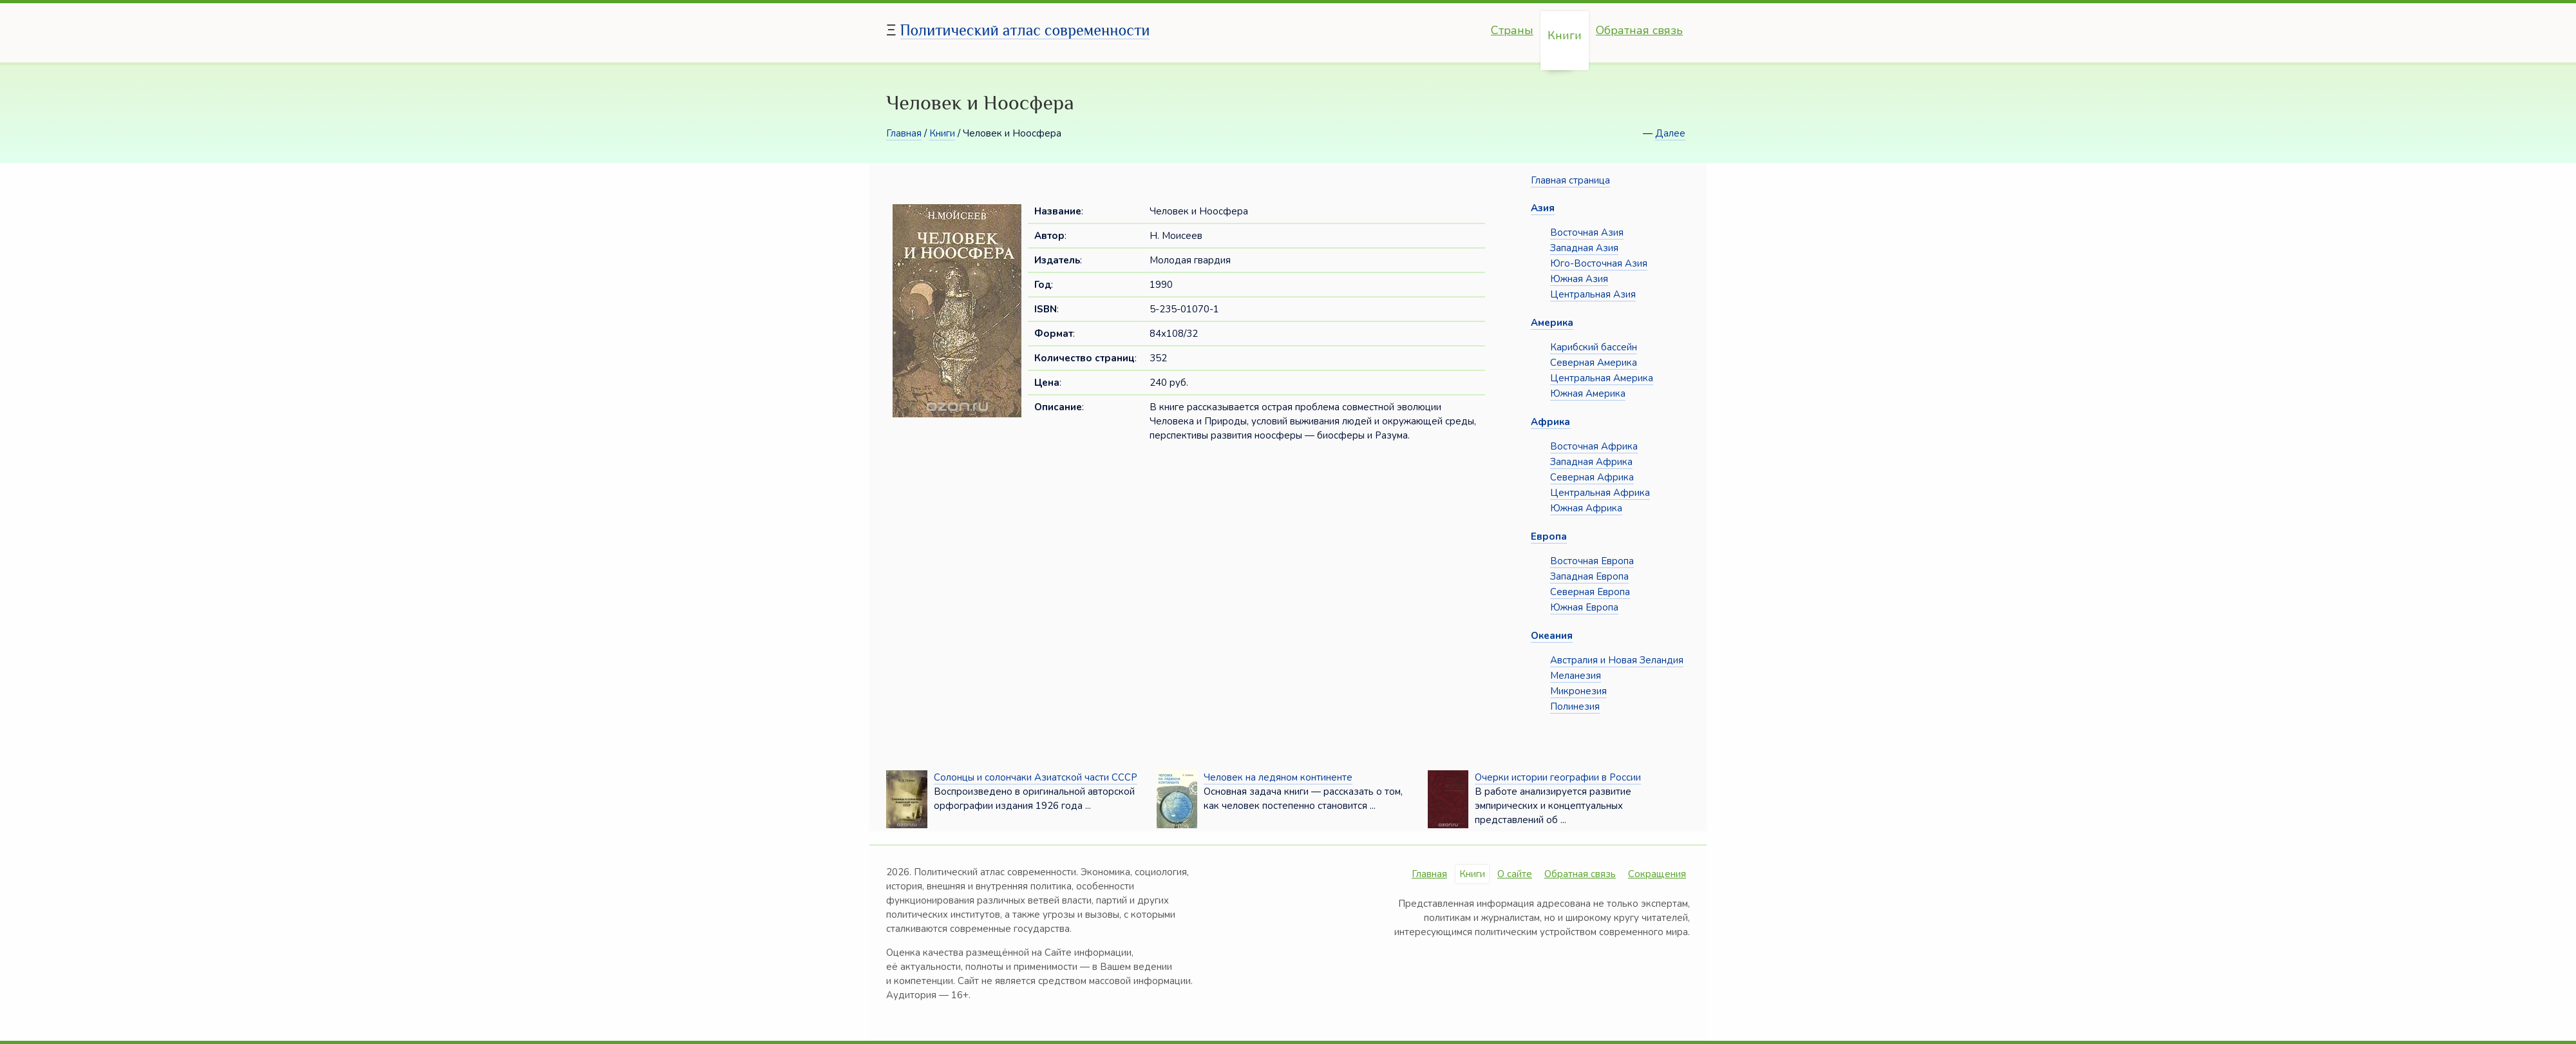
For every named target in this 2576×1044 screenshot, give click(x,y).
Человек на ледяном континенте (1278, 777)
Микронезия (1578, 691)
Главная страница (1570, 180)
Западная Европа (1589, 576)
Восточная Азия (1587, 232)
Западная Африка (1591, 461)
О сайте (1514, 874)
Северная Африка (1592, 477)
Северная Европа (1590, 591)
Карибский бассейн (1593, 347)
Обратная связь (1639, 30)
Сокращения (1657, 874)
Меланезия (1575, 675)
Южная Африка (1586, 508)
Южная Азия (1579, 278)
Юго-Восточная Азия (1598, 263)
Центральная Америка (1601, 378)
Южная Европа (1584, 607)
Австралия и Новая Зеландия (1616, 660)
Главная (904, 133)
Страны (1512, 30)
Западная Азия (1584, 248)
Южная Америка (1587, 393)
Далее (1670, 133)
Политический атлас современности (1025, 30)
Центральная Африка (1600, 492)
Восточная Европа (1592, 561)
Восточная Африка (1594, 446)
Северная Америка (1593, 362)
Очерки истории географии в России (1558, 777)
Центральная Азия (1593, 294)
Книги (1565, 35)
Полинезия (1575, 706)
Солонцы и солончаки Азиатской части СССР (1035, 777)
